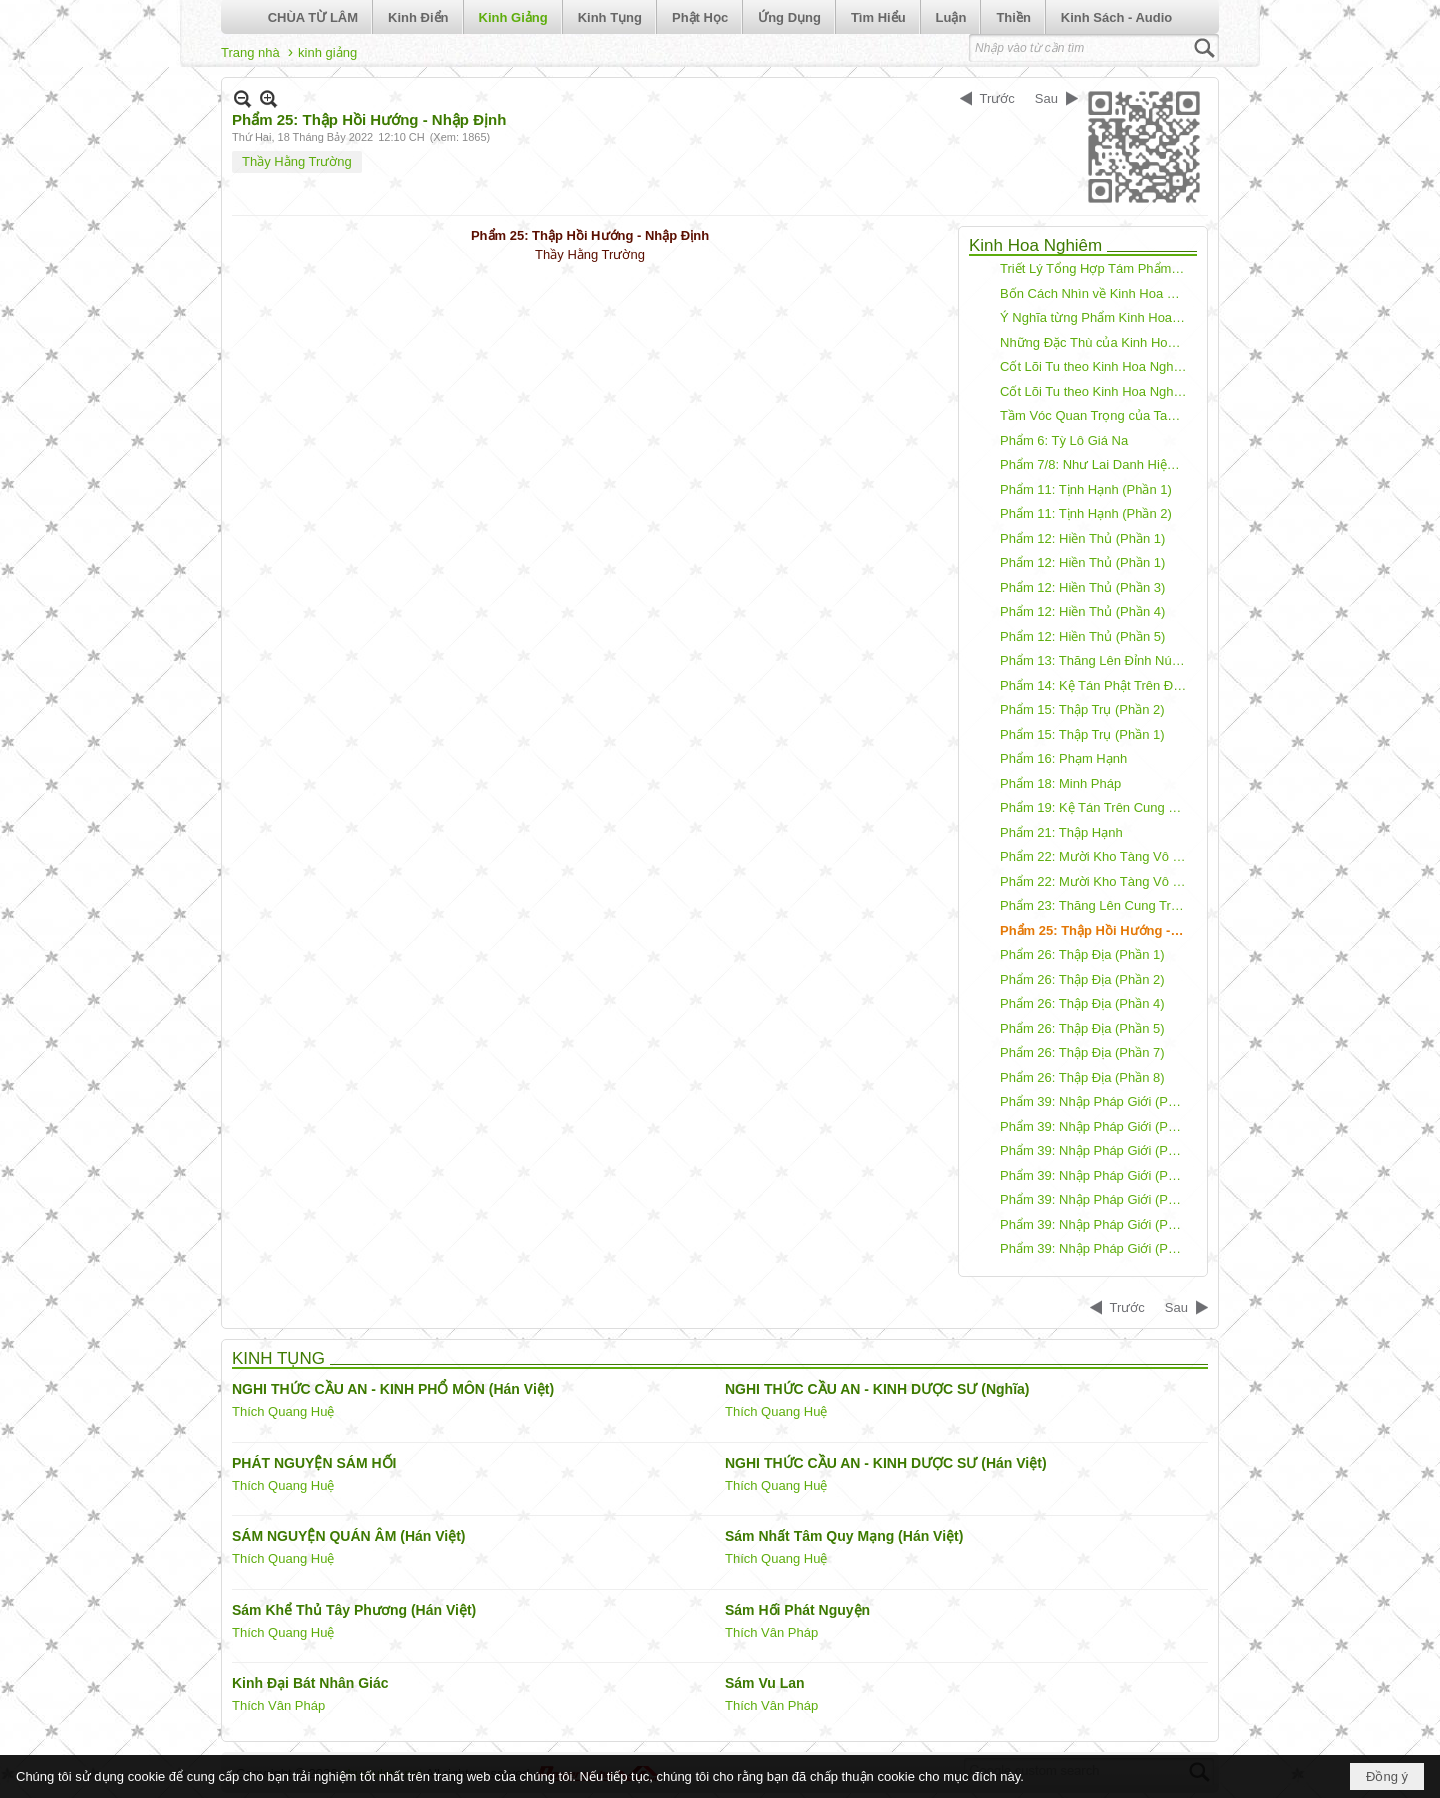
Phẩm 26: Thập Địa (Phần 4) (1082, 1003)
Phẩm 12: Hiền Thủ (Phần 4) (1082, 611)
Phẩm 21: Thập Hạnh (1061, 832)
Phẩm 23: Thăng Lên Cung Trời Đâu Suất (1096, 905)
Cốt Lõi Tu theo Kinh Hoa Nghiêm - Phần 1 (1096, 366)
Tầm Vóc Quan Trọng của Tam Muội (1096, 415)
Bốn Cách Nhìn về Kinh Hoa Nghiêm (1096, 293)
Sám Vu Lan (765, 1683)
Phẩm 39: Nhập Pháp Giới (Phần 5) (1096, 1199)
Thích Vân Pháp (771, 1632)
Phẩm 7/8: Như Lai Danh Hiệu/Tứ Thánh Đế (1096, 464)
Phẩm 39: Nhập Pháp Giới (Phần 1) (1096, 1101)
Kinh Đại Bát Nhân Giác (310, 1683)
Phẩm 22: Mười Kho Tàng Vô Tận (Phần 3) (1096, 881)
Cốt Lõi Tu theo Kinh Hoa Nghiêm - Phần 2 (1096, 391)
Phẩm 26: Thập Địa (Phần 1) (1082, 954)
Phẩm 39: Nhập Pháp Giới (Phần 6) (1096, 1224)
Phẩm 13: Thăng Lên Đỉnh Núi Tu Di (1096, 660)
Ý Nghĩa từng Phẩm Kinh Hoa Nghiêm (1096, 317)
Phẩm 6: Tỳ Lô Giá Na (1064, 440)
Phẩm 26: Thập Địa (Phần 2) (1082, 979)
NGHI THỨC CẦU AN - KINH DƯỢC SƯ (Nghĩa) (877, 1389)
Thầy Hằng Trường (297, 161)
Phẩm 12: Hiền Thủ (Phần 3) (1082, 587)
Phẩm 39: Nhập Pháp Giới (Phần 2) (1096, 1126)
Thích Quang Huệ (283, 1411)
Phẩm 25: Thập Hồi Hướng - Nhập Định (1096, 930)
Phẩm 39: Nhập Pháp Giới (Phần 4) (1096, 1175)
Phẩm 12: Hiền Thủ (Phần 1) (1082, 538)
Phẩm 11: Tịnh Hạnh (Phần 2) (1086, 513)
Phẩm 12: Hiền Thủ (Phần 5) (1082, 636)
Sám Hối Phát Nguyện (797, 1610)
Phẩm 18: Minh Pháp (1060, 783)
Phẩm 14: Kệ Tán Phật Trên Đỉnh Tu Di (1096, 685)
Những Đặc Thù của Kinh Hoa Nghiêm (1096, 342)
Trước (997, 98)
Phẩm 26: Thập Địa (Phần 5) (1082, 1028)
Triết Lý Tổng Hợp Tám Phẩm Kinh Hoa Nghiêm (1096, 268)
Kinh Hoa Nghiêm (1035, 245)
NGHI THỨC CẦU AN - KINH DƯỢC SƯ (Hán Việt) (886, 1463)
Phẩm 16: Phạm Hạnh (1063, 758)
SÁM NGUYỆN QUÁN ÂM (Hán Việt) (349, 1536)
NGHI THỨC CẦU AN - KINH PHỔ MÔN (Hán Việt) (393, 1389)
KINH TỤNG (278, 1358)
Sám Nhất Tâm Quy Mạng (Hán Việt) (844, 1536)
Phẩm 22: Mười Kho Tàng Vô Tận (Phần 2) (1096, 856)
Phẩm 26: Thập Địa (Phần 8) (1082, 1077)
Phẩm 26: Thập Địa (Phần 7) (1082, 1052)
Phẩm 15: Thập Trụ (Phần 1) (1082, 734)
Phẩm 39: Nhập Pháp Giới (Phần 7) (1096, 1248)
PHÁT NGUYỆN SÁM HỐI (314, 1463)
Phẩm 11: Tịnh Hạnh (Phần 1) (1086, 489)
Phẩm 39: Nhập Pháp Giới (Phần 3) (1096, 1150)
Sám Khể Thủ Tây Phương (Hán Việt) (354, 1610)
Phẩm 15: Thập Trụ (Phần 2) (1082, 709)
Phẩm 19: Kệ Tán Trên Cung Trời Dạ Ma (1096, 807)
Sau (1046, 98)
